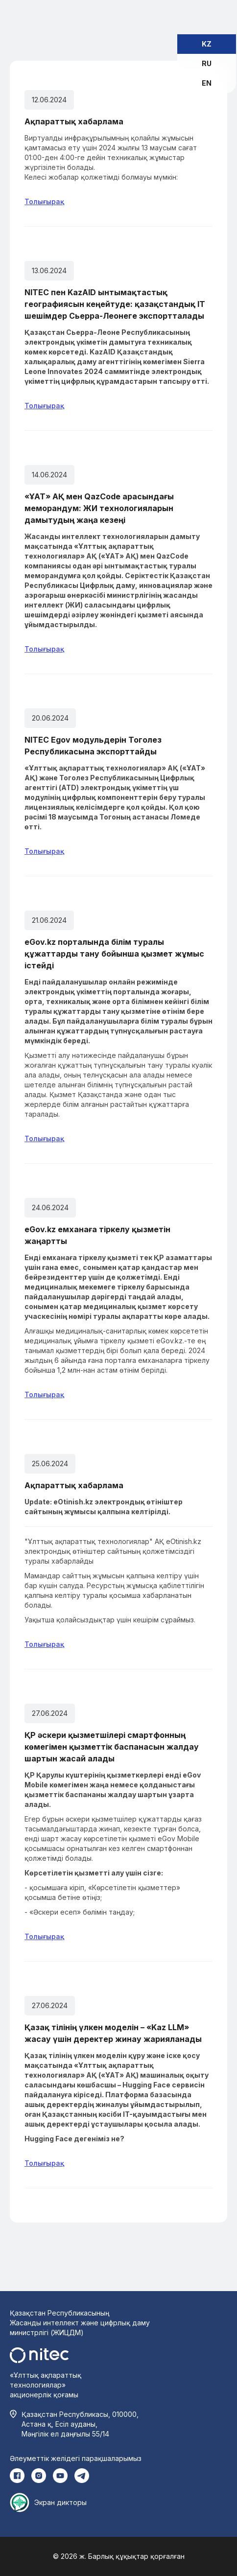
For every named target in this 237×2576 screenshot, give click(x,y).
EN (207, 83)
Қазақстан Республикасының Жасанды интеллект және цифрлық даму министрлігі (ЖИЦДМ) (80, 2323)
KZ (207, 44)
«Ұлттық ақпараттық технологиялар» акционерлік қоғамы (45, 2385)
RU (207, 63)
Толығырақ (44, 201)
